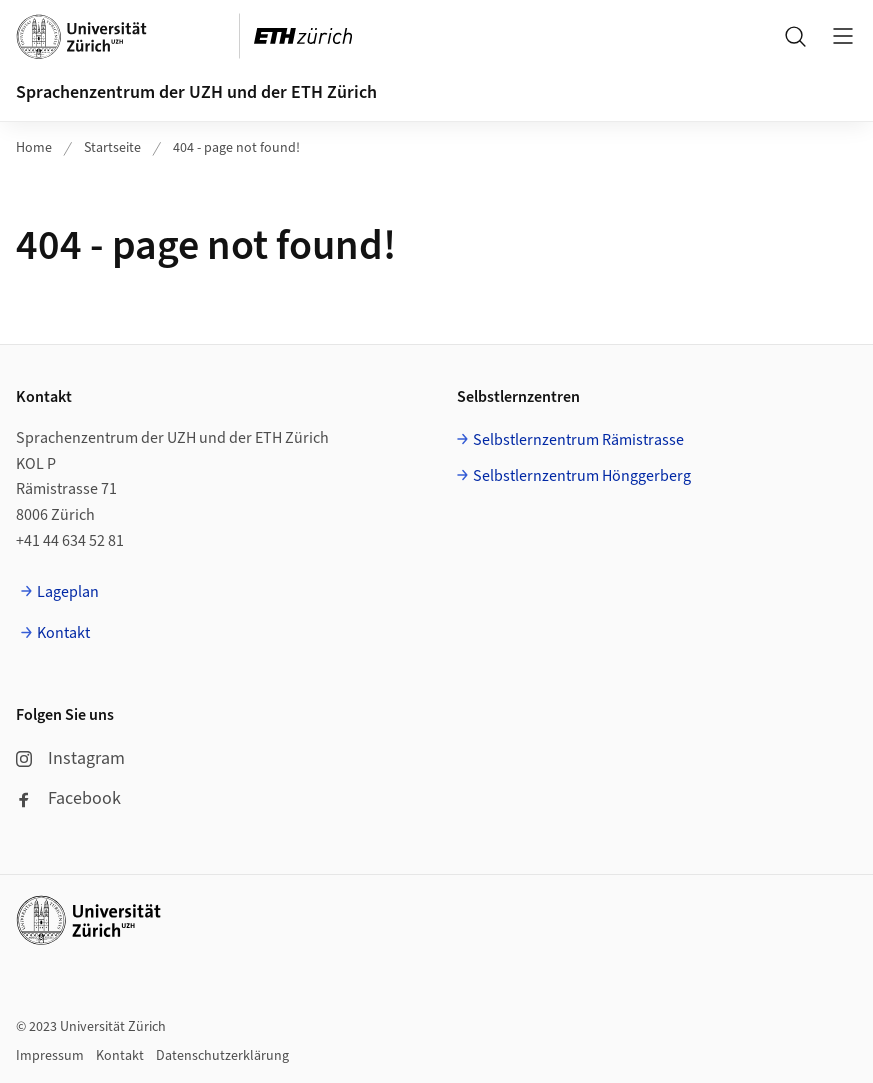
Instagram (70, 758)
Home (34, 148)
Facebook (68, 798)
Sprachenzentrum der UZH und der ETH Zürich (196, 92)
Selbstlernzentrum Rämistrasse (578, 440)
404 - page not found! (236, 148)
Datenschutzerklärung (222, 1056)
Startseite (112, 148)
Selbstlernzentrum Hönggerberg (582, 476)
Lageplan (68, 592)
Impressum (50, 1056)
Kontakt (63, 633)
